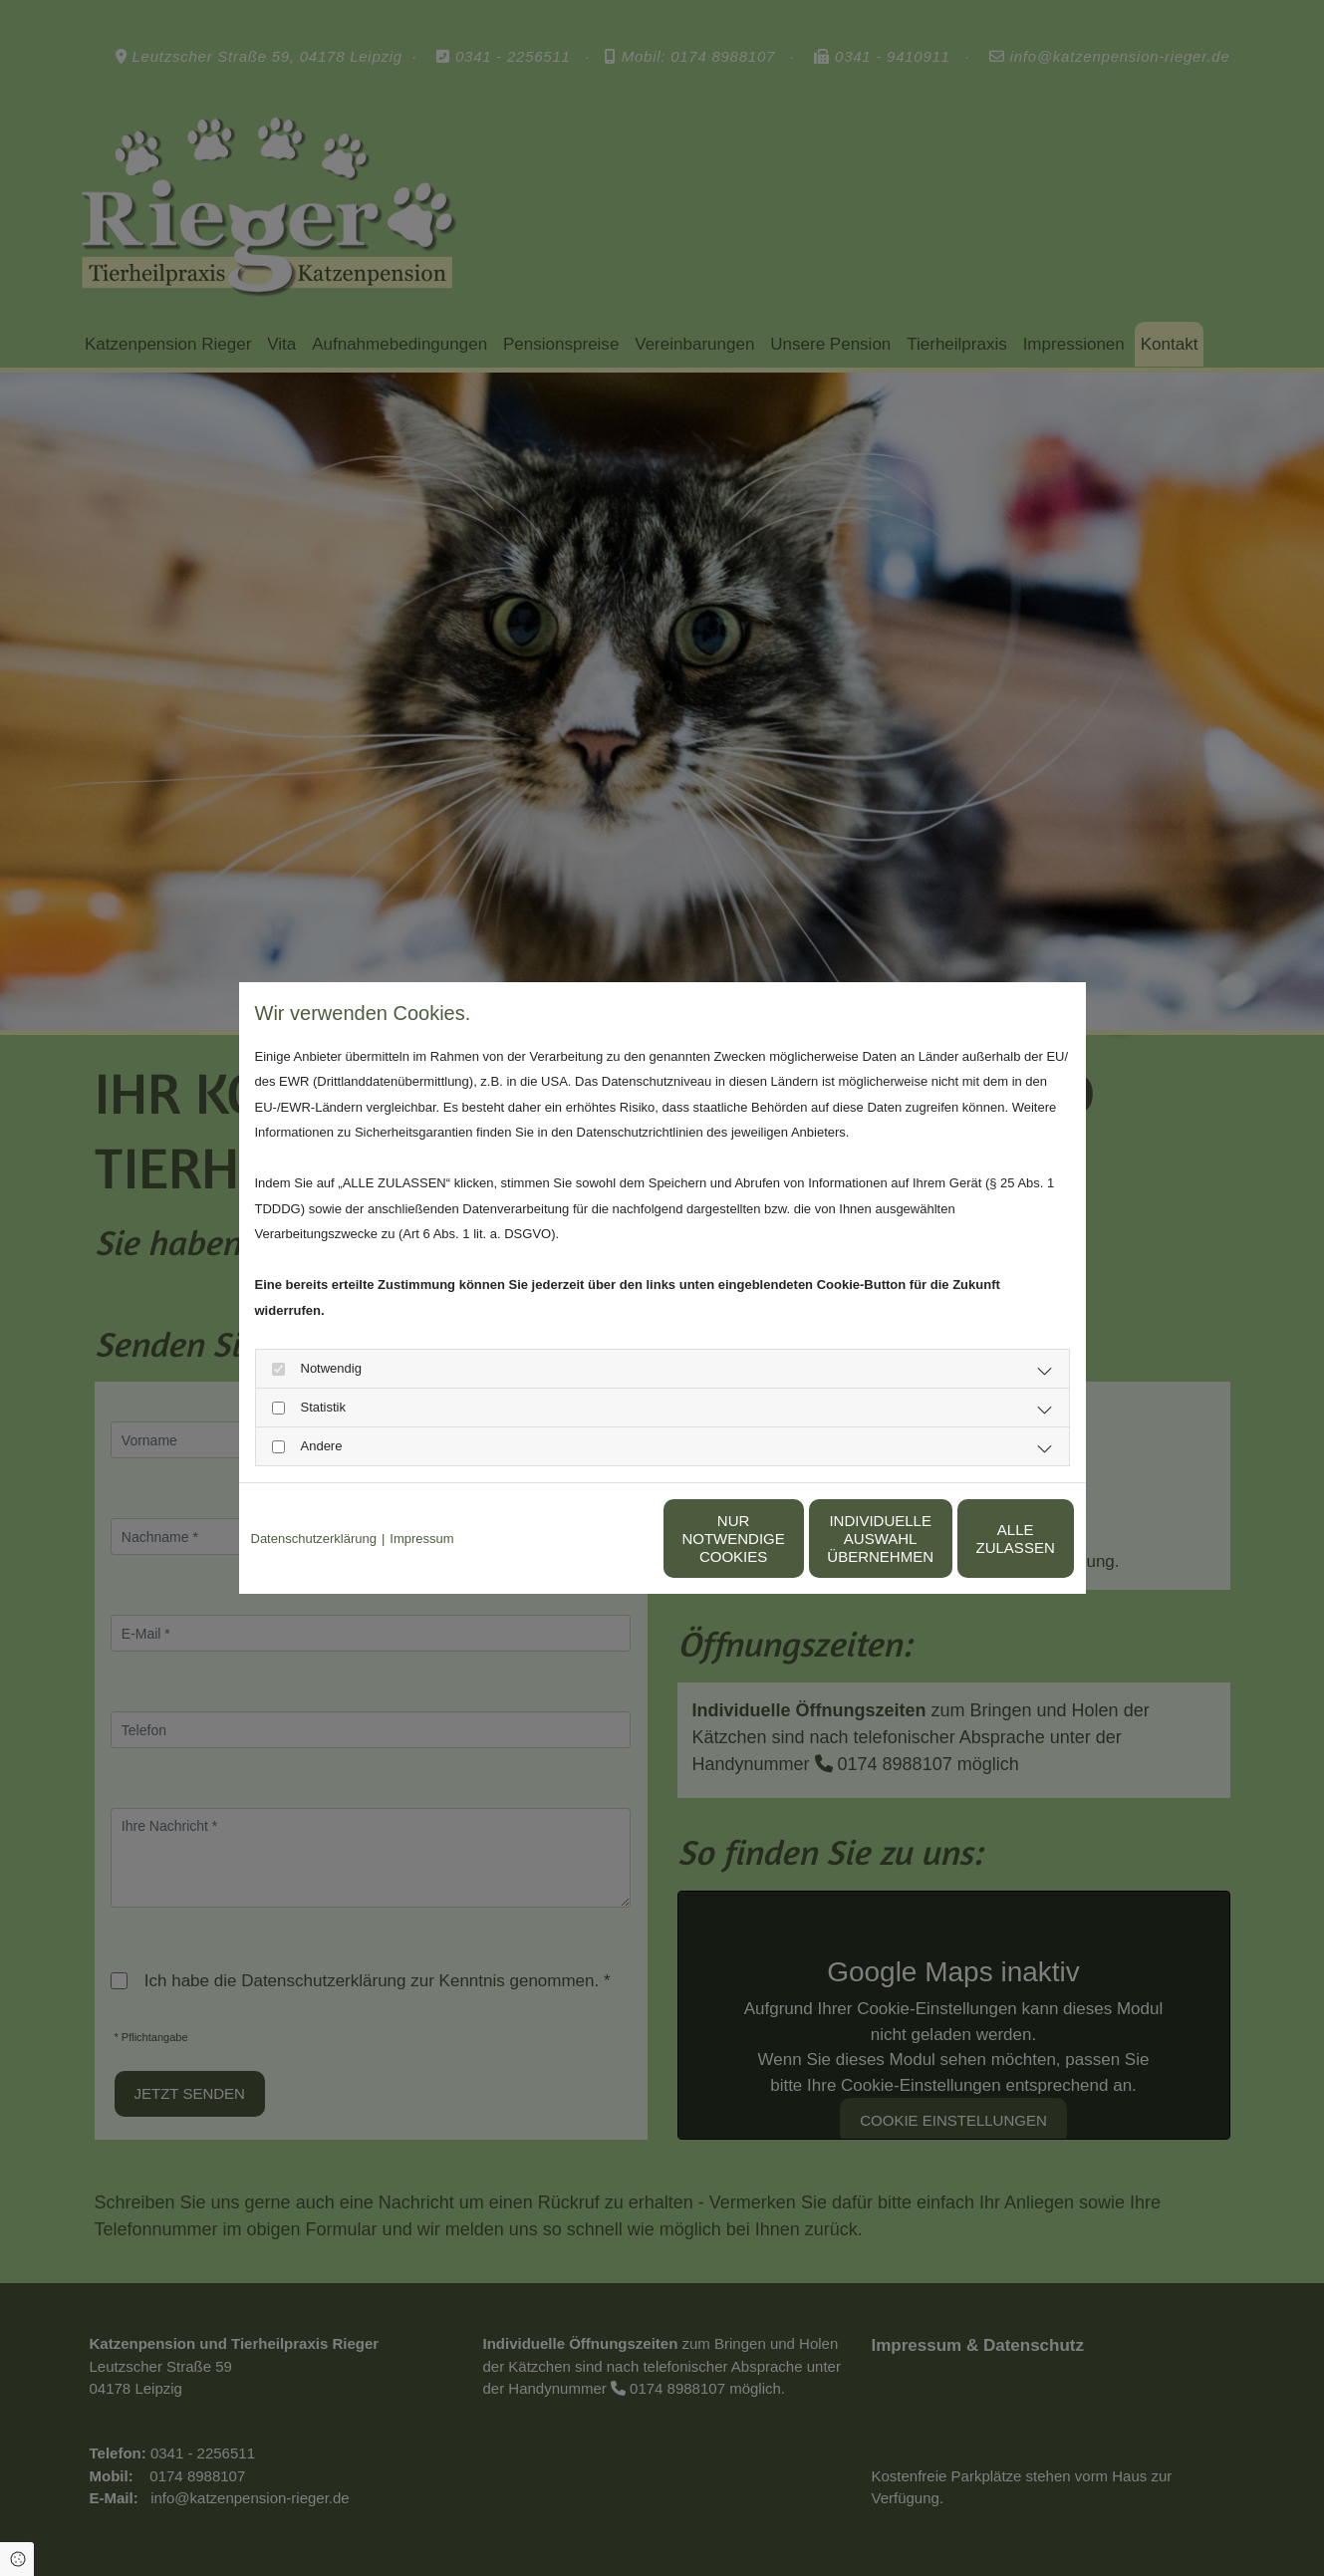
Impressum (421, 1538)
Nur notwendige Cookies (602, 1538)
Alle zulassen (981, 1538)
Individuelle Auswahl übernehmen (792, 1538)
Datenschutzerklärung (314, 1538)
